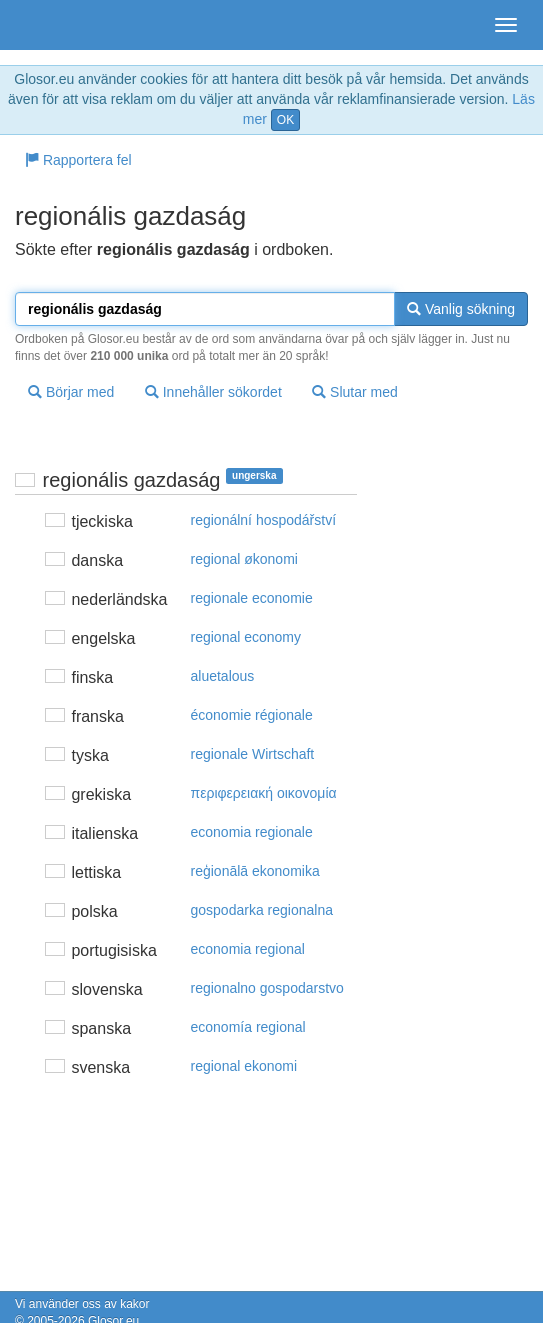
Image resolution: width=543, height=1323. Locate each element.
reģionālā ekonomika (255, 871)
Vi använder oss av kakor (82, 1304)
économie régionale (252, 715)
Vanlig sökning (461, 309)
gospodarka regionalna (262, 910)
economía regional (248, 1027)
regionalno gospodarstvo (267, 988)
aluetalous (223, 676)
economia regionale (252, 832)
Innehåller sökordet (213, 392)
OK (285, 120)
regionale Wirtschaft (253, 754)
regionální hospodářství (264, 520)
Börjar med (71, 392)
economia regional (248, 949)
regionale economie (252, 598)
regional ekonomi (244, 1066)
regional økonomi (244, 559)
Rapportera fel (78, 160)
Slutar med (355, 392)
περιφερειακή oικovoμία (264, 793)
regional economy (246, 637)
